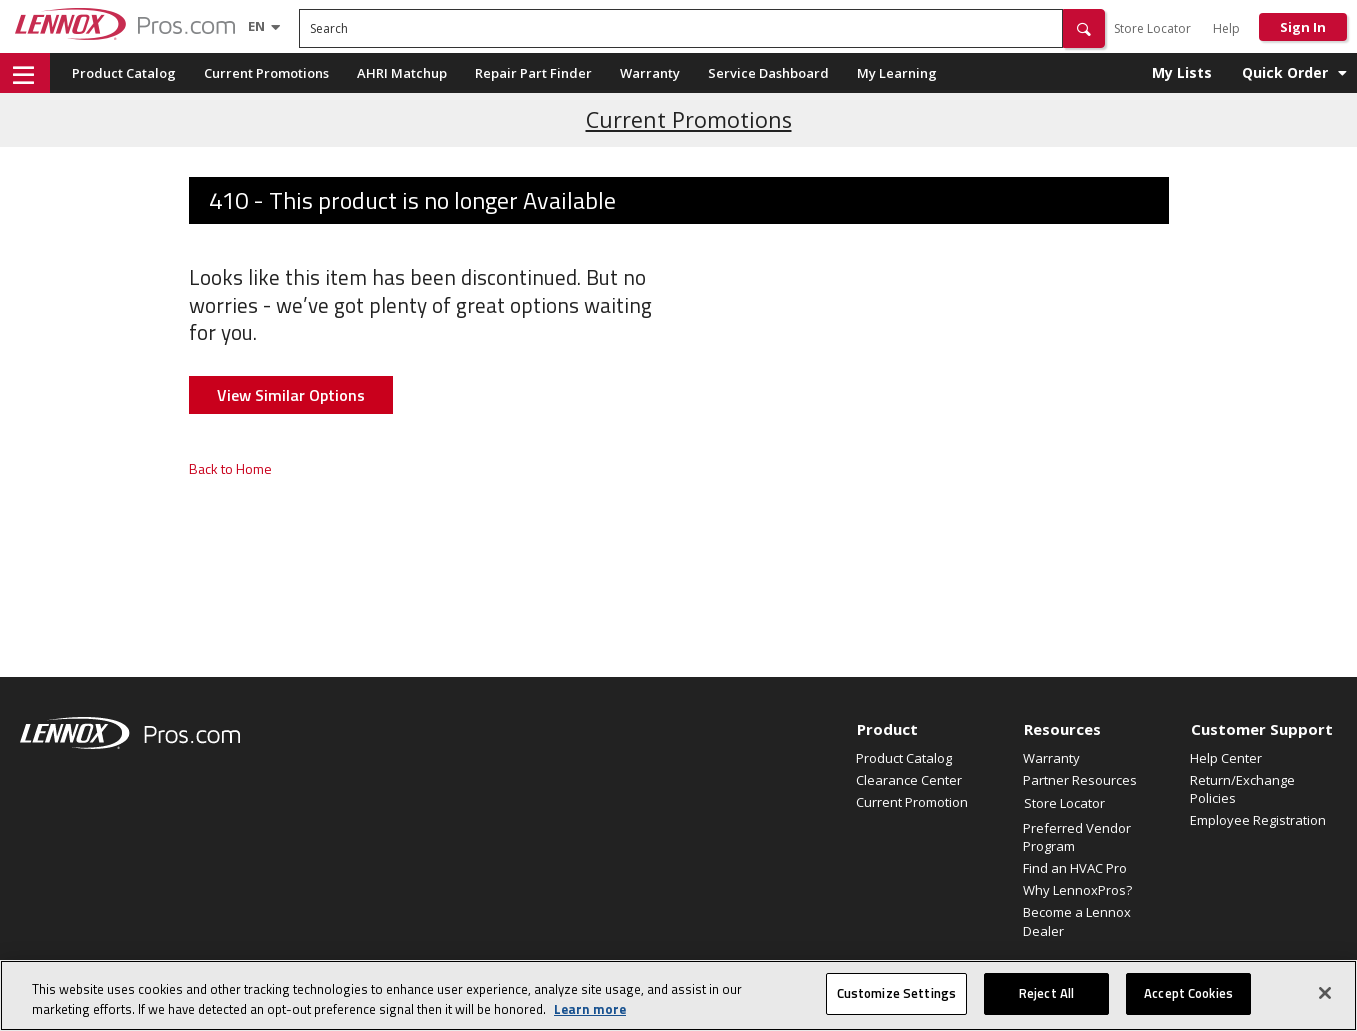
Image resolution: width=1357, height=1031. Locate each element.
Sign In (1303, 27)
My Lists (1182, 72)
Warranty (650, 73)
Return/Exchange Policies (1242, 789)
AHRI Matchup (402, 73)
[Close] (1325, 993)
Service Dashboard (768, 73)
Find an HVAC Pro (1075, 868)
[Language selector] (256, 26)
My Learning (897, 73)
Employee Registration (1258, 820)
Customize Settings (896, 993)
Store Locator (1152, 28)
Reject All (1046, 993)
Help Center (1226, 758)
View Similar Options (291, 395)
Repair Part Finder (533, 73)
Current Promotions (266, 73)
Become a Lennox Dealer (1077, 921)
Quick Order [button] (1285, 72)
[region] (678, 995)
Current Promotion (912, 802)
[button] (1084, 28)
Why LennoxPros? (1077, 890)
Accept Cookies (1188, 993)
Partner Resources (1080, 780)
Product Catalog (124, 73)
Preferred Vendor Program (1077, 837)
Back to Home (230, 468)
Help (1226, 28)
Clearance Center (909, 780)
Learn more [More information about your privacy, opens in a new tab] (590, 1009)
